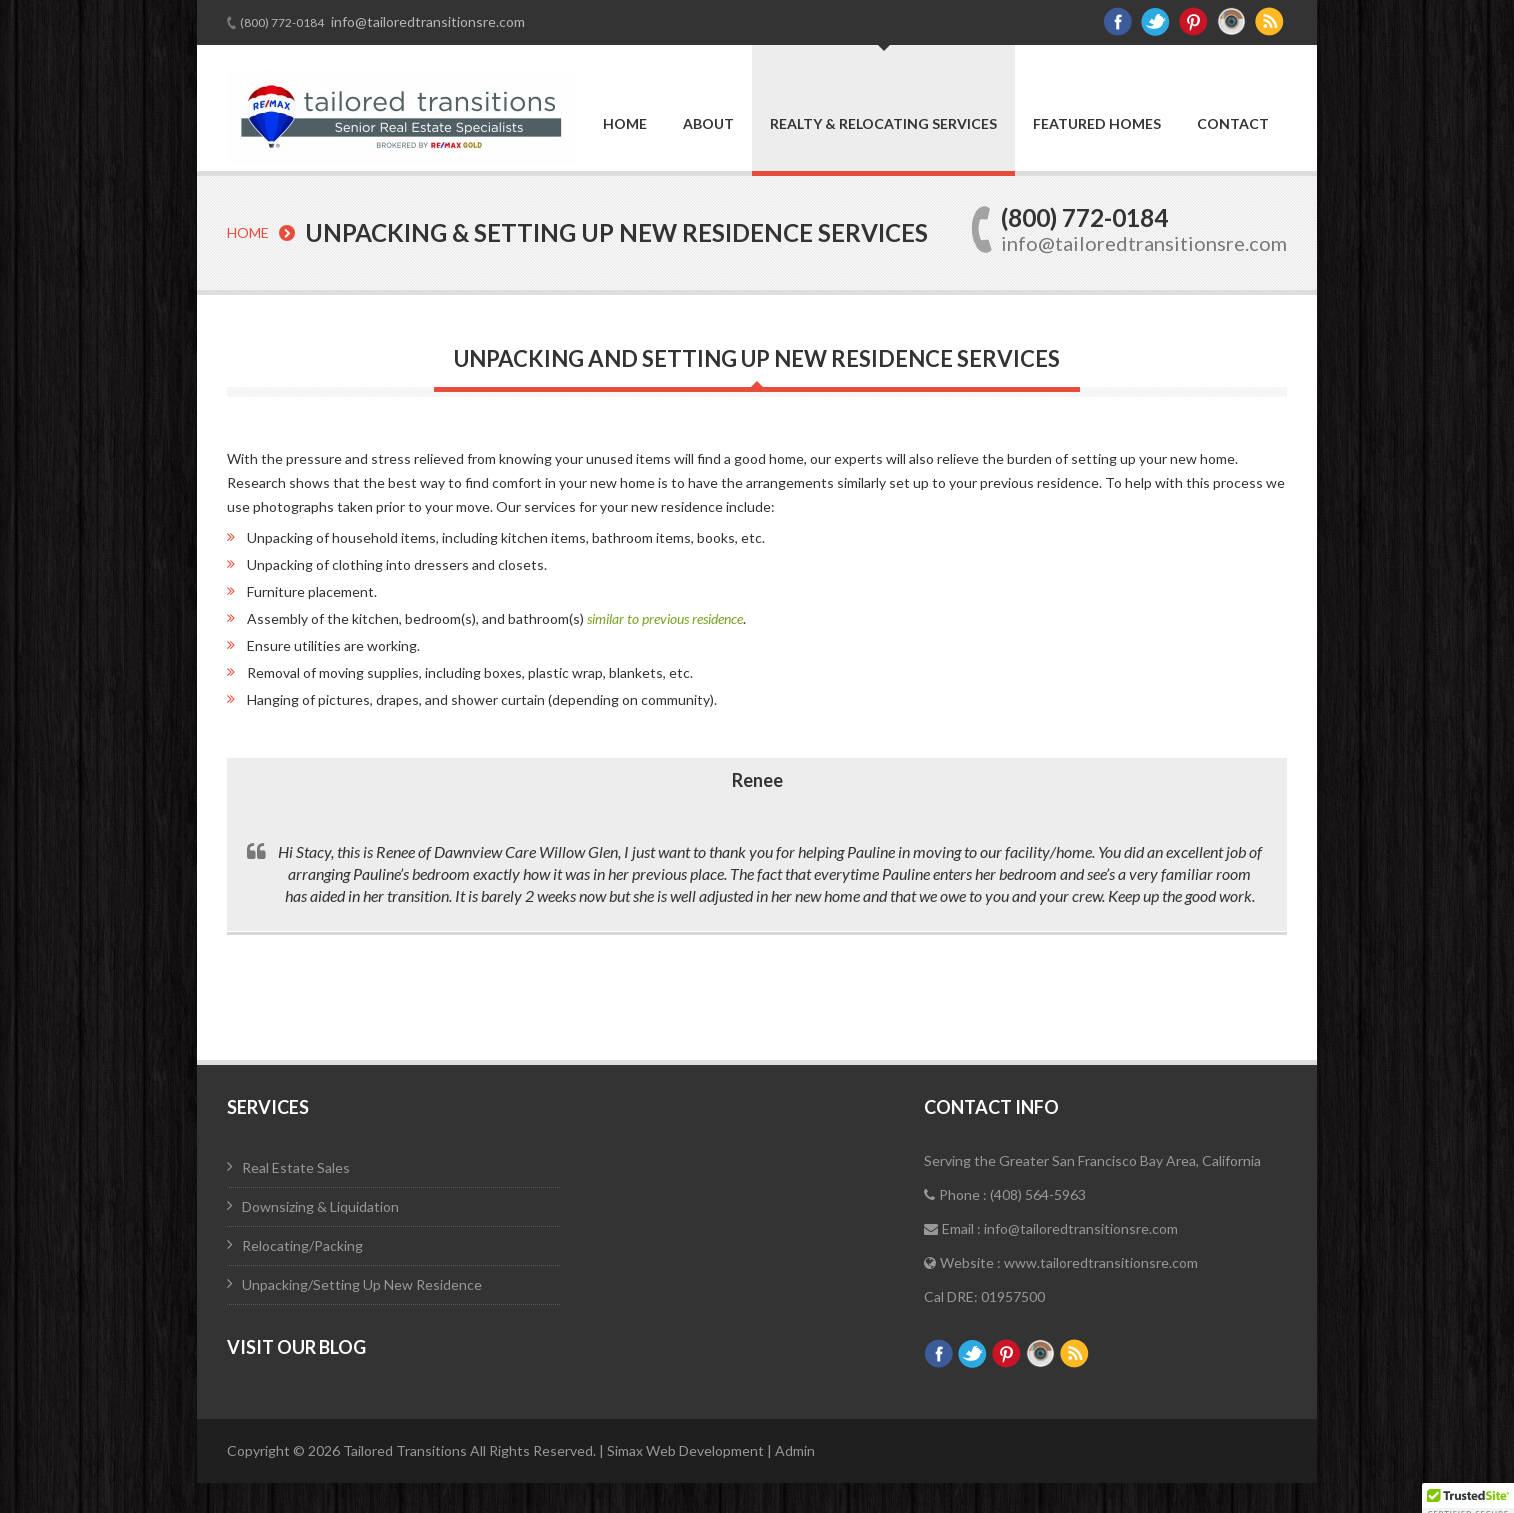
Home (625, 124)
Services (268, 1107)
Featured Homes (1097, 124)
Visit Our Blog (296, 1347)
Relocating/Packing (302, 1245)
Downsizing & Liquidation (320, 1206)
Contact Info (991, 1107)
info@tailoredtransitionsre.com (426, 21)
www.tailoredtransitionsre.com (1101, 1262)
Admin (795, 1450)
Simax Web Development (687, 1450)
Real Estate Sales (296, 1167)
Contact (1233, 124)
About (708, 124)
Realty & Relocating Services (883, 123)
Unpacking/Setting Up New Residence (362, 1284)
